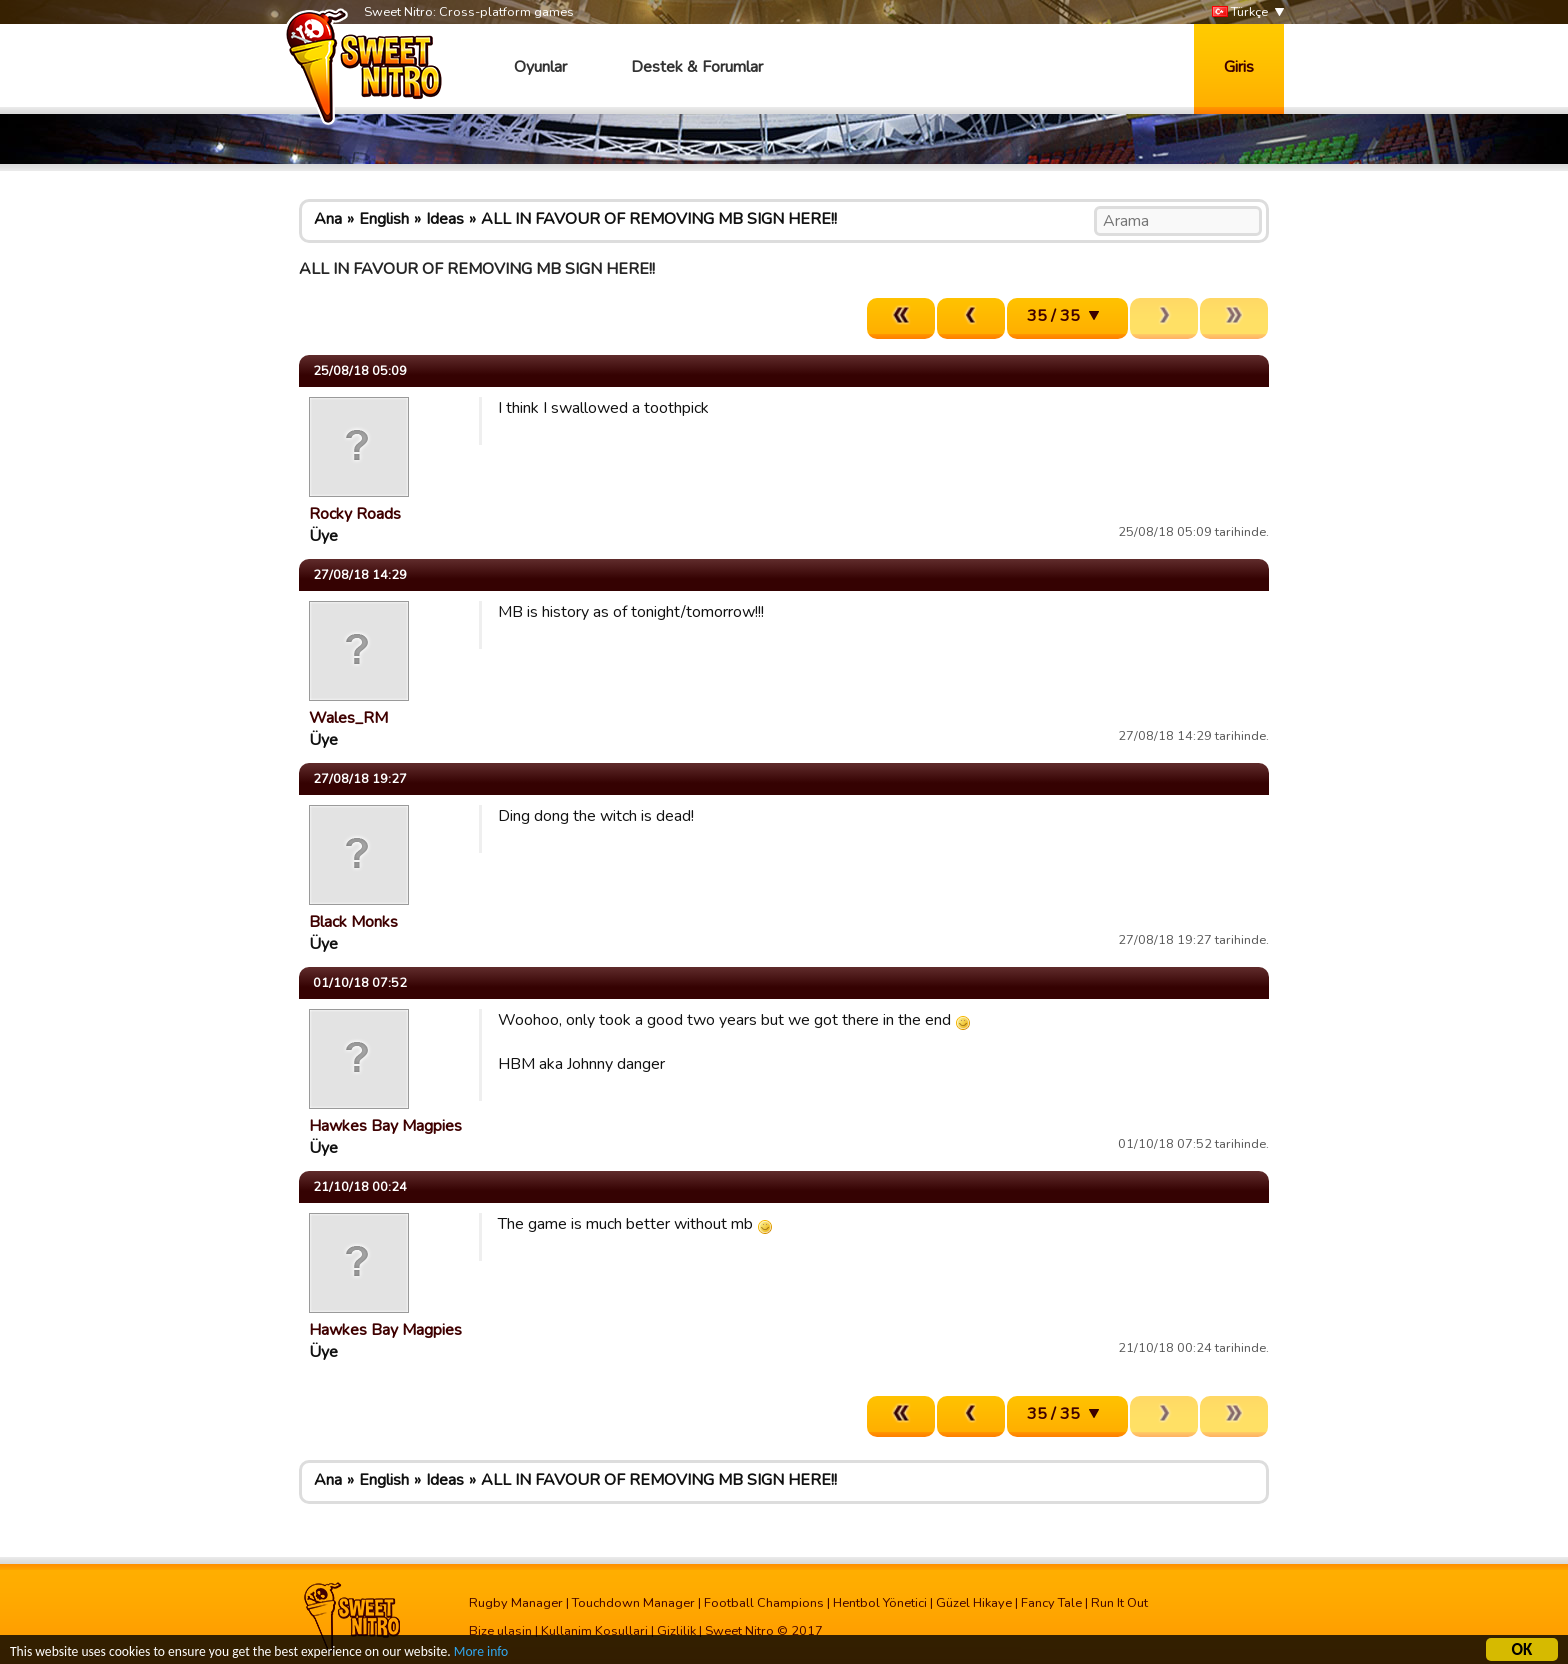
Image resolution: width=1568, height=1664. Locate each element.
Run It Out (1119, 1603)
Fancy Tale (1051, 1603)
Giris (1239, 67)
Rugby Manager (516, 1603)
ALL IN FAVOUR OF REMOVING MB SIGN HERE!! (659, 219)
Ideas (445, 219)
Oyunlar (540, 67)
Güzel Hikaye (974, 1603)
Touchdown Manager (633, 1603)
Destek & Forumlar (697, 67)
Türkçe (1240, 12)
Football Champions (764, 1603)
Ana (328, 219)
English (384, 219)
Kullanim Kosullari (594, 1631)
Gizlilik (676, 1631)
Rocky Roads (355, 514)
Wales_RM (348, 718)
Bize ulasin (500, 1631)
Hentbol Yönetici (880, 1603)
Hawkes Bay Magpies (385, 1126)
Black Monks (353, 922)
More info (481, 1654)
